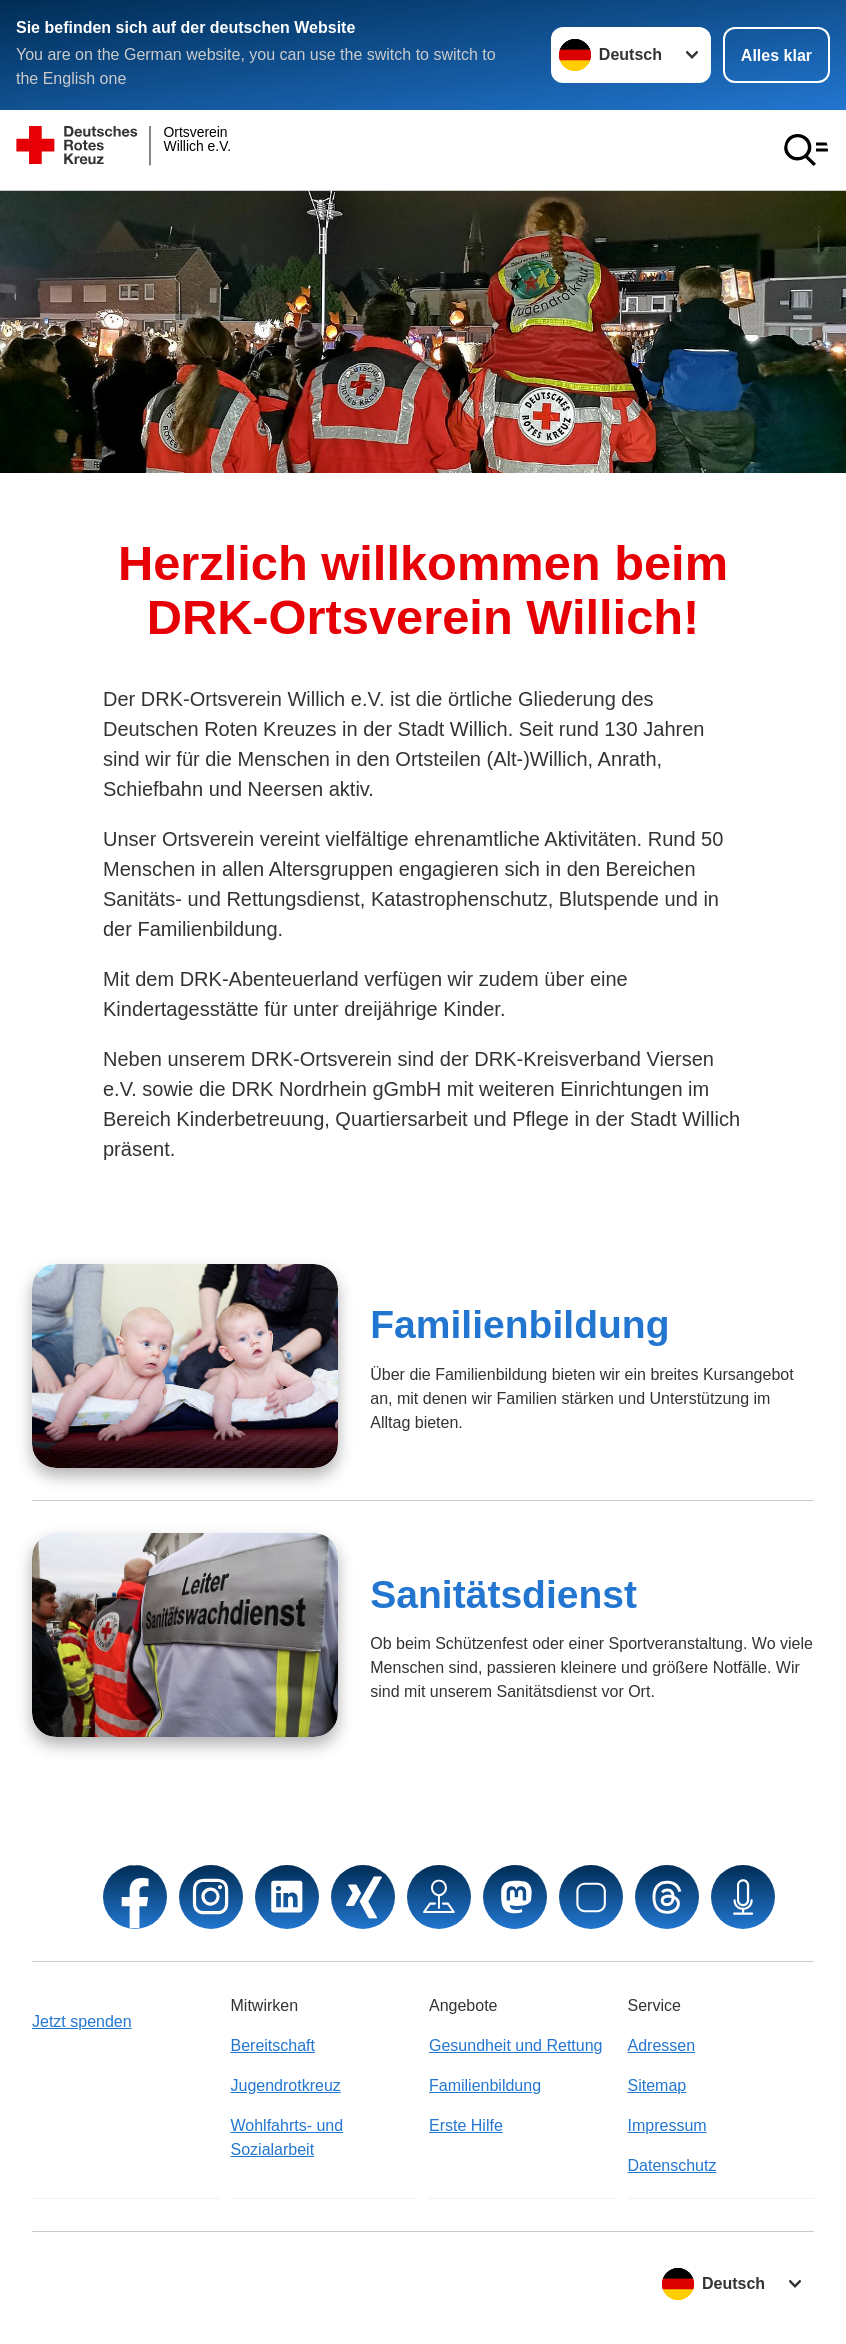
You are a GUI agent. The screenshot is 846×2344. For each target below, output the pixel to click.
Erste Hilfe (466, 2125)
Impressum (667, 2125)
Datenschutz (672, 2165)
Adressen (662, 2045)
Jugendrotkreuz (286, 2085)
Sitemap (657, 2085)
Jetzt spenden (82, 2021)
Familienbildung (519, 1324)
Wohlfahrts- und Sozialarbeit (287, 2137)
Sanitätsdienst (503, 1594)
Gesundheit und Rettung (515, 2045)
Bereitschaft (273, 2045)
